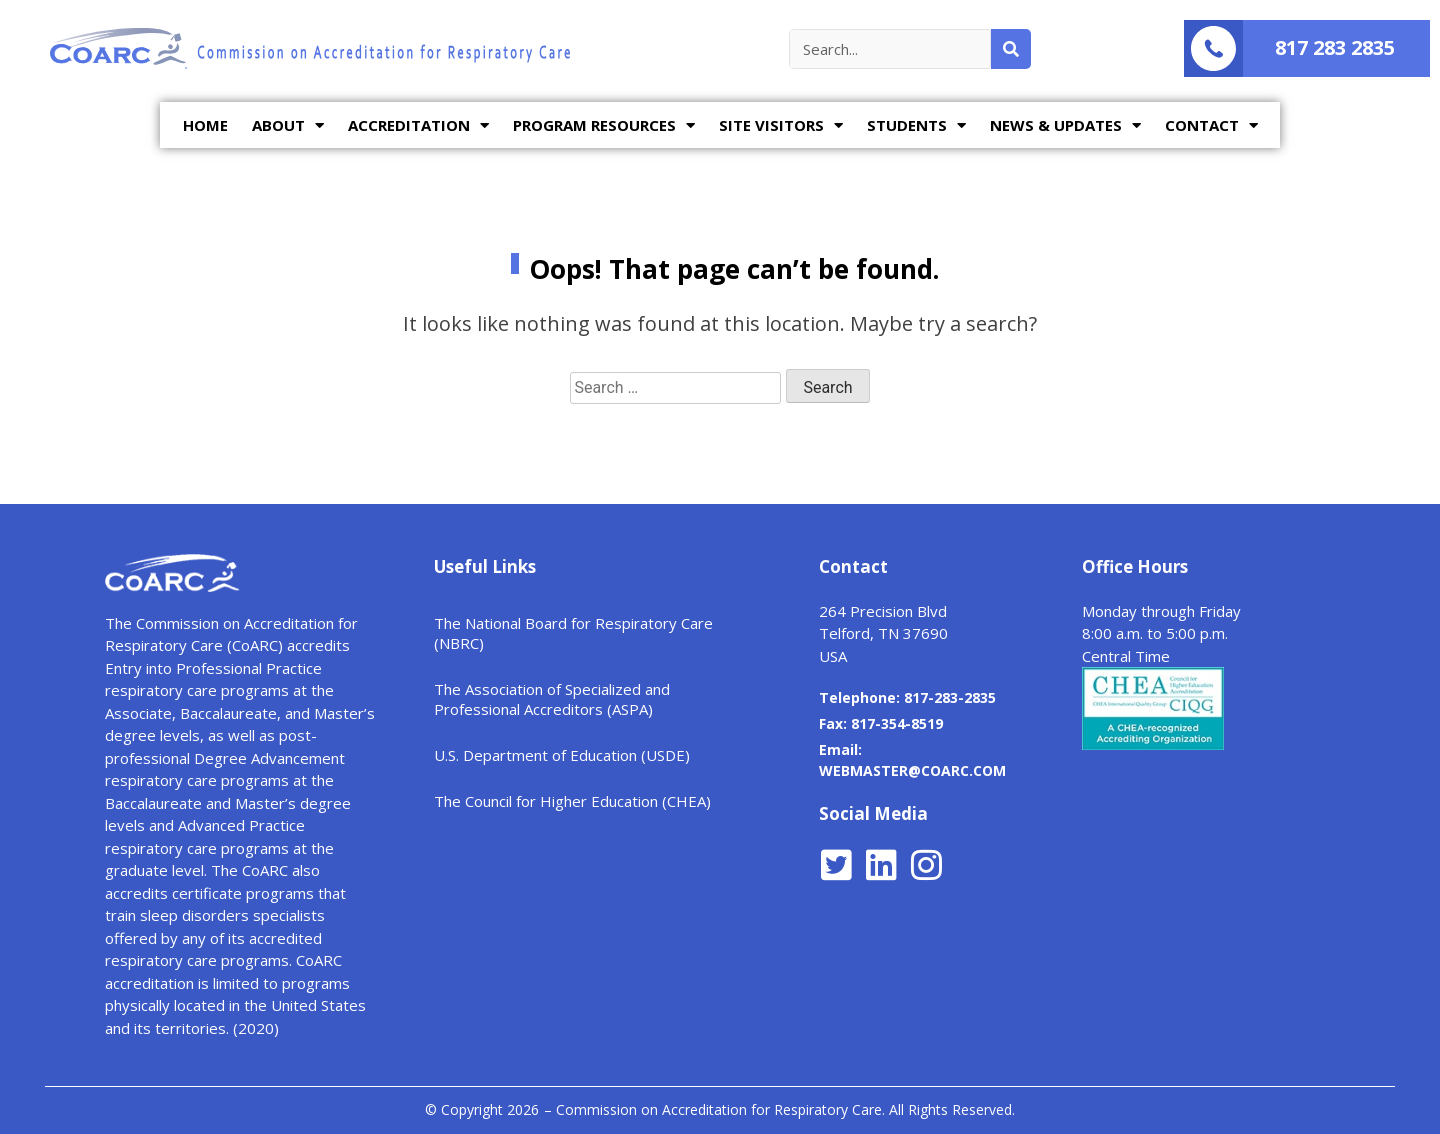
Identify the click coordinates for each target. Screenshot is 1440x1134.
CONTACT (1211, 125)
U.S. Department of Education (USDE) (562, 755)
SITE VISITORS (781, 125)
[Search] (1011, 49)
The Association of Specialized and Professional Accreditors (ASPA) (552, 699)
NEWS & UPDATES (1065, 125)
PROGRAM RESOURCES (604, 125)
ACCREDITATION (418, 125)
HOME (205, 125)
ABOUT (288, 125)
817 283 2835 (1335, 47)
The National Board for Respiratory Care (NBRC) (573, 633)
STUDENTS (916, 125)
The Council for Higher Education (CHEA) (572, 801)
